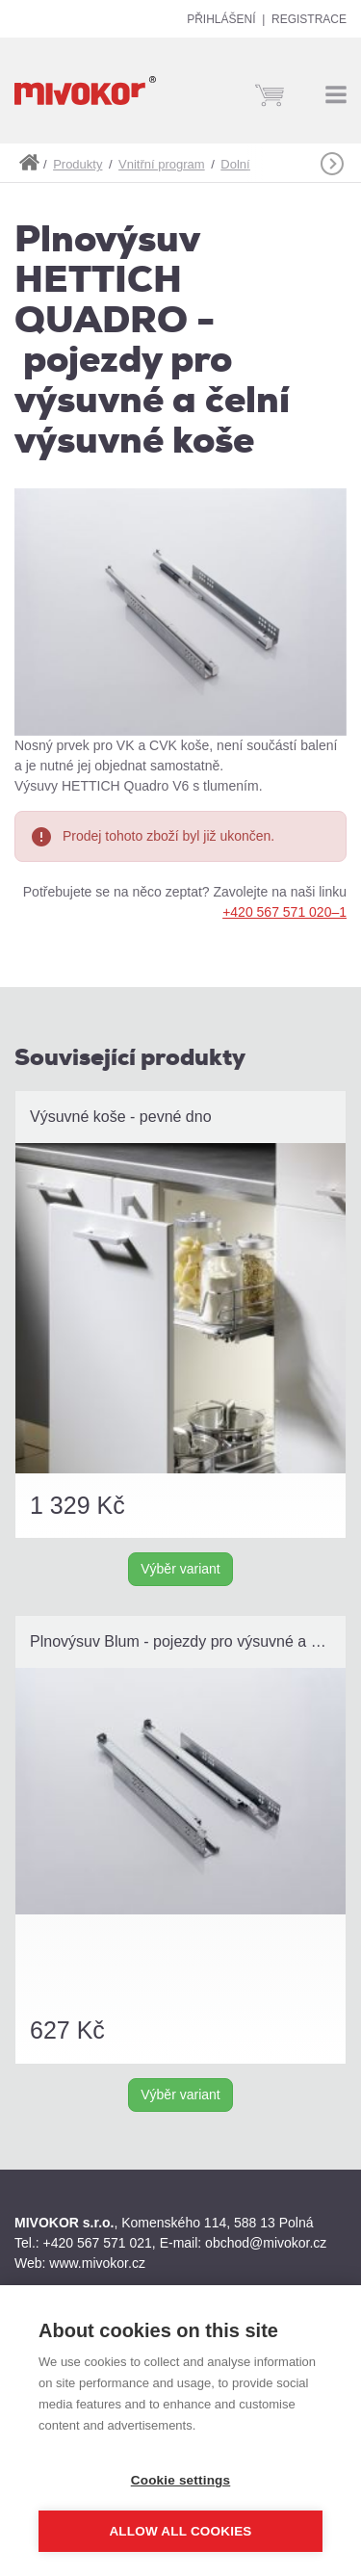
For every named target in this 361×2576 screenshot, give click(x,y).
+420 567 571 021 (97, 2243)
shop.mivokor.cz (28, 162)
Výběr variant (180, 1568)
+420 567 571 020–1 (284, 912)
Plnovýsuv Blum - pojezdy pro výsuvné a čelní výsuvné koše (188, 1641)
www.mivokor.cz (97, 2263)
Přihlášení (221, 19)
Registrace (309, 19)
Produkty (77, 164)
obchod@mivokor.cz (265, 2243)
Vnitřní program (161, 164)
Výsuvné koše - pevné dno (121, 1116)
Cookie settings (181, 2480)
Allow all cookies (180, 2531)
